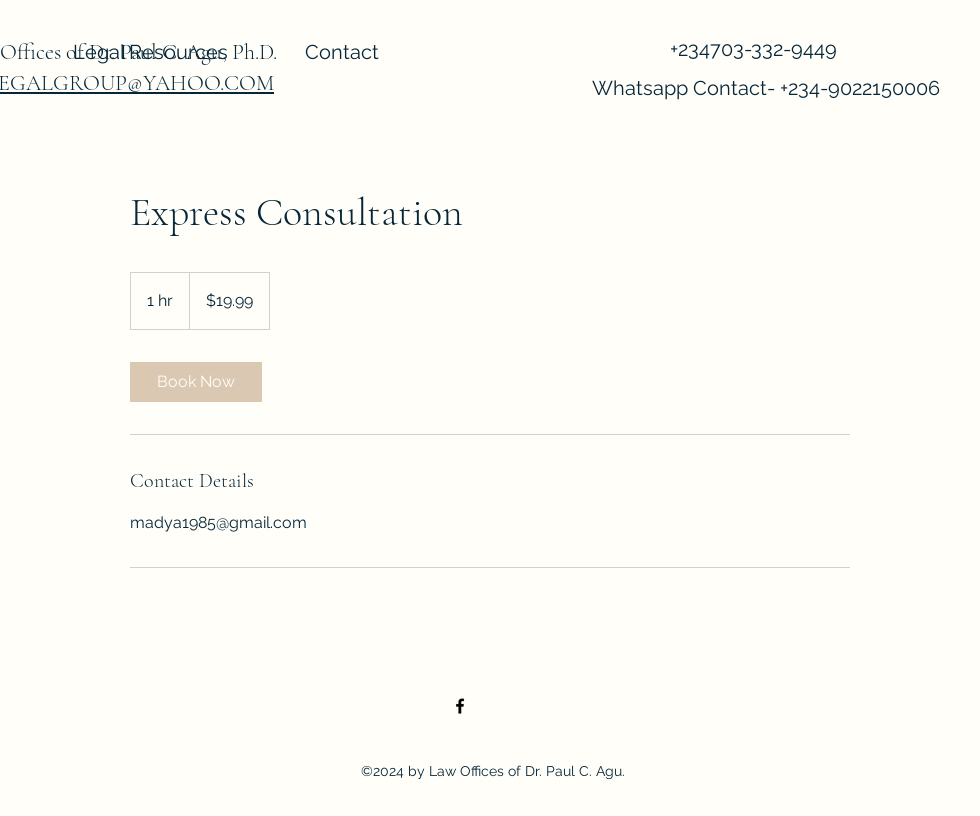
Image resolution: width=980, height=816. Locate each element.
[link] (196, 382)
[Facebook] (460, 706)
